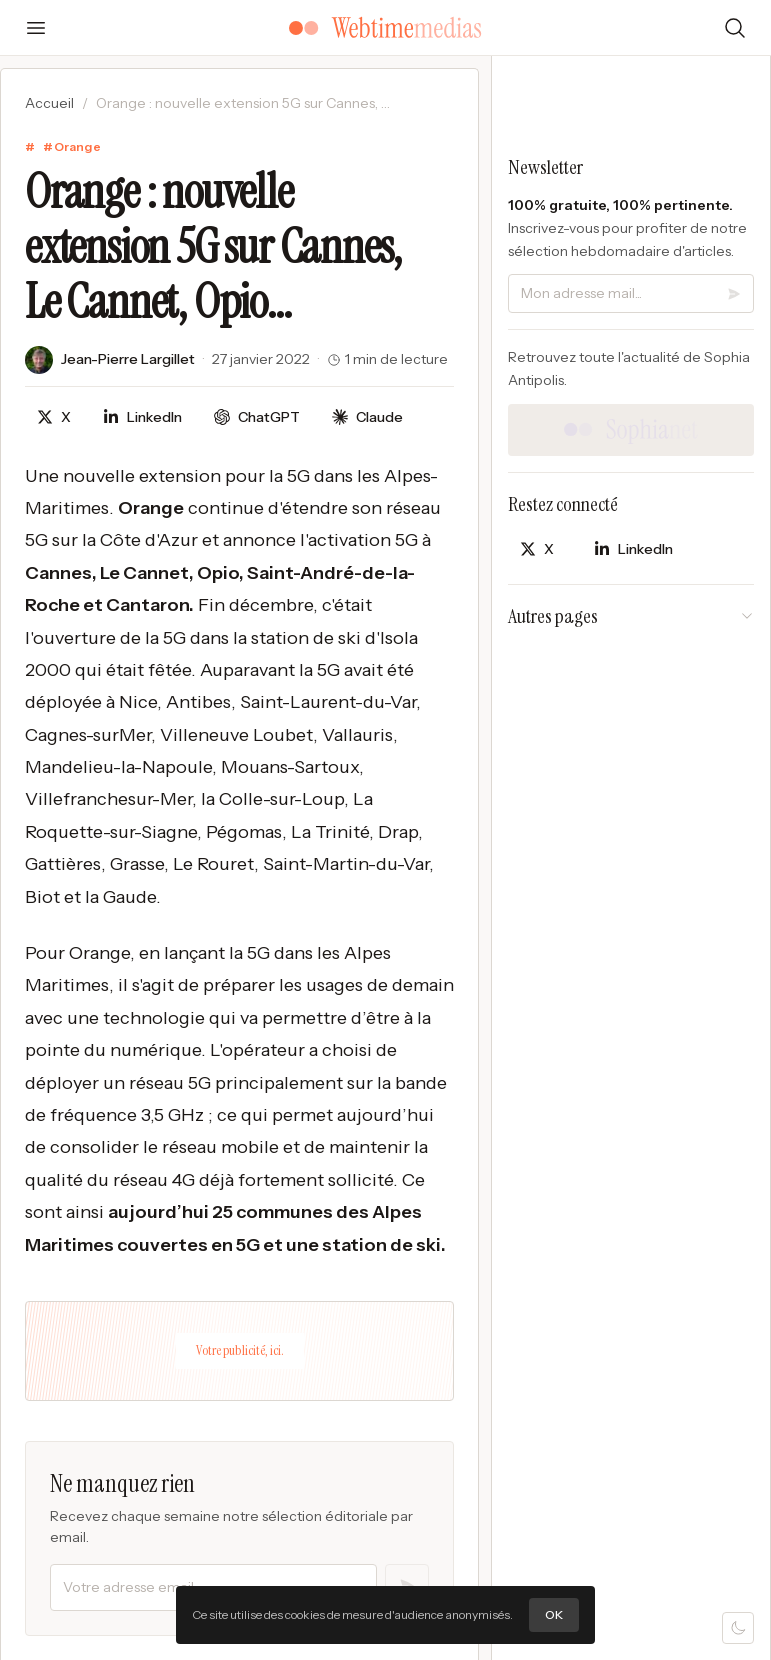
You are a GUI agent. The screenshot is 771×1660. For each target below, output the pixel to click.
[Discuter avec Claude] (367, 417)
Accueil (49, 103)
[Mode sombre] (738, 1628)
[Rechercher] (735, 28)
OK (554, 1614)
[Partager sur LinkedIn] (142, 417)
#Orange (72, 146)
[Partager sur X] (54, 417)
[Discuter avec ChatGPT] (257, 417)
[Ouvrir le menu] (36, 28)
